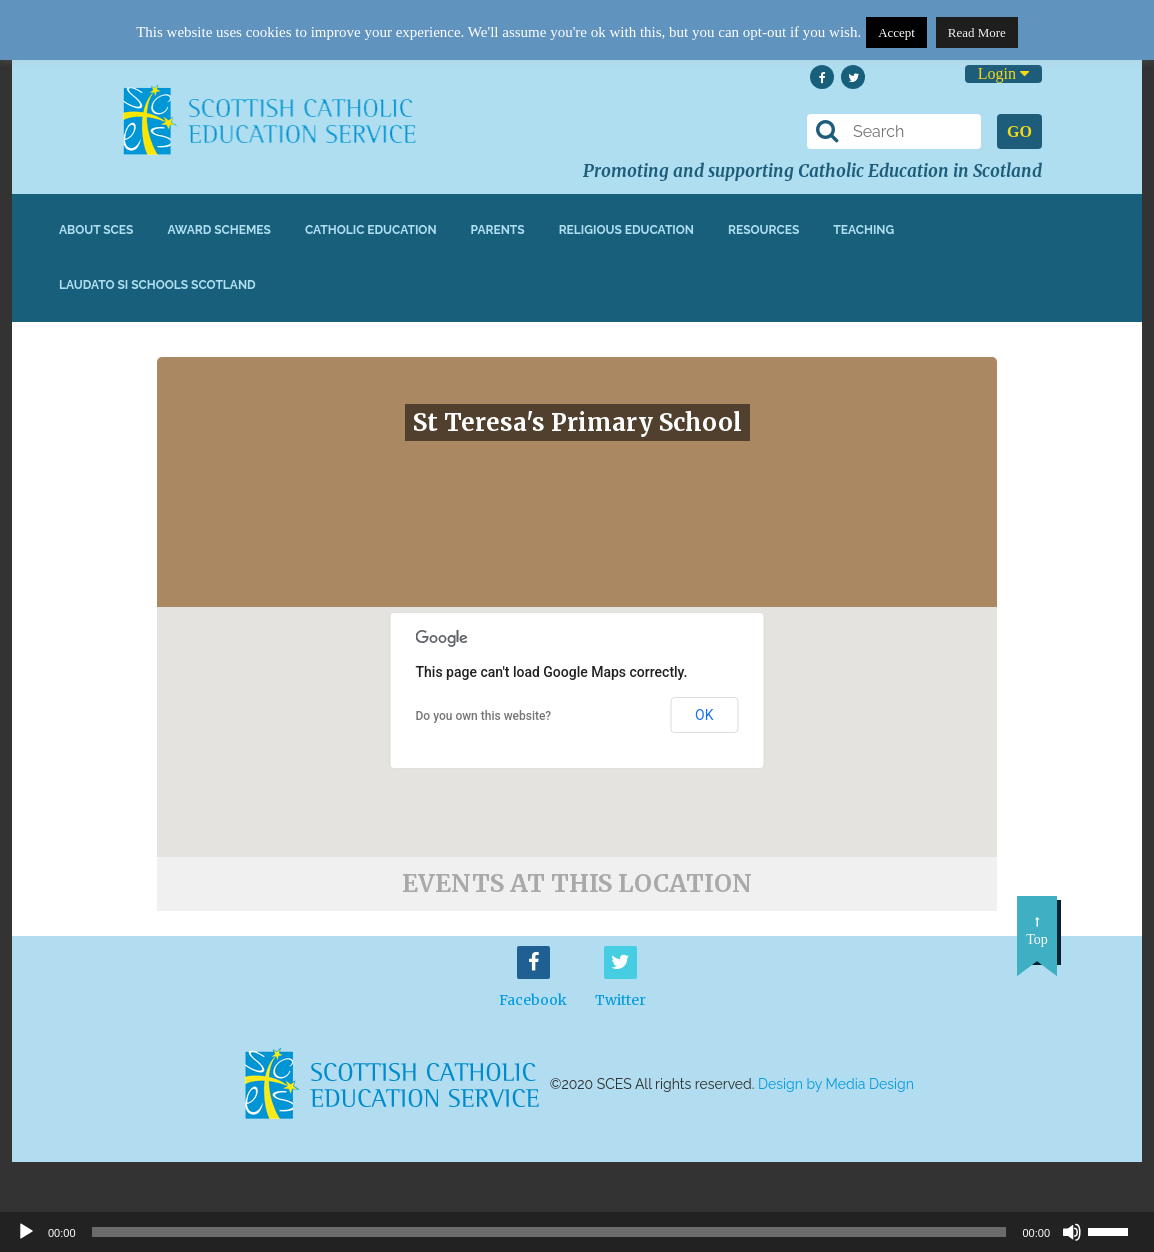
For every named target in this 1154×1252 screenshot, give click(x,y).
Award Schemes (219, 230)
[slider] (1116, 1230)
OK (704, 715)
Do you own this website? (484, 716)
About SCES (96, 230)
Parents (498, 230)
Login (1003, 73)
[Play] (26, 1232)
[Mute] (1072, 1232)
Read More (977, 32)
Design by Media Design (836, 1084)
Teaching (863, 230)
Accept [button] (896, 32)
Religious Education (626, 230)
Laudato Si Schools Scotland (157, 285)
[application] (577, 1232)
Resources (763, 230)
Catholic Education (371, 230)
